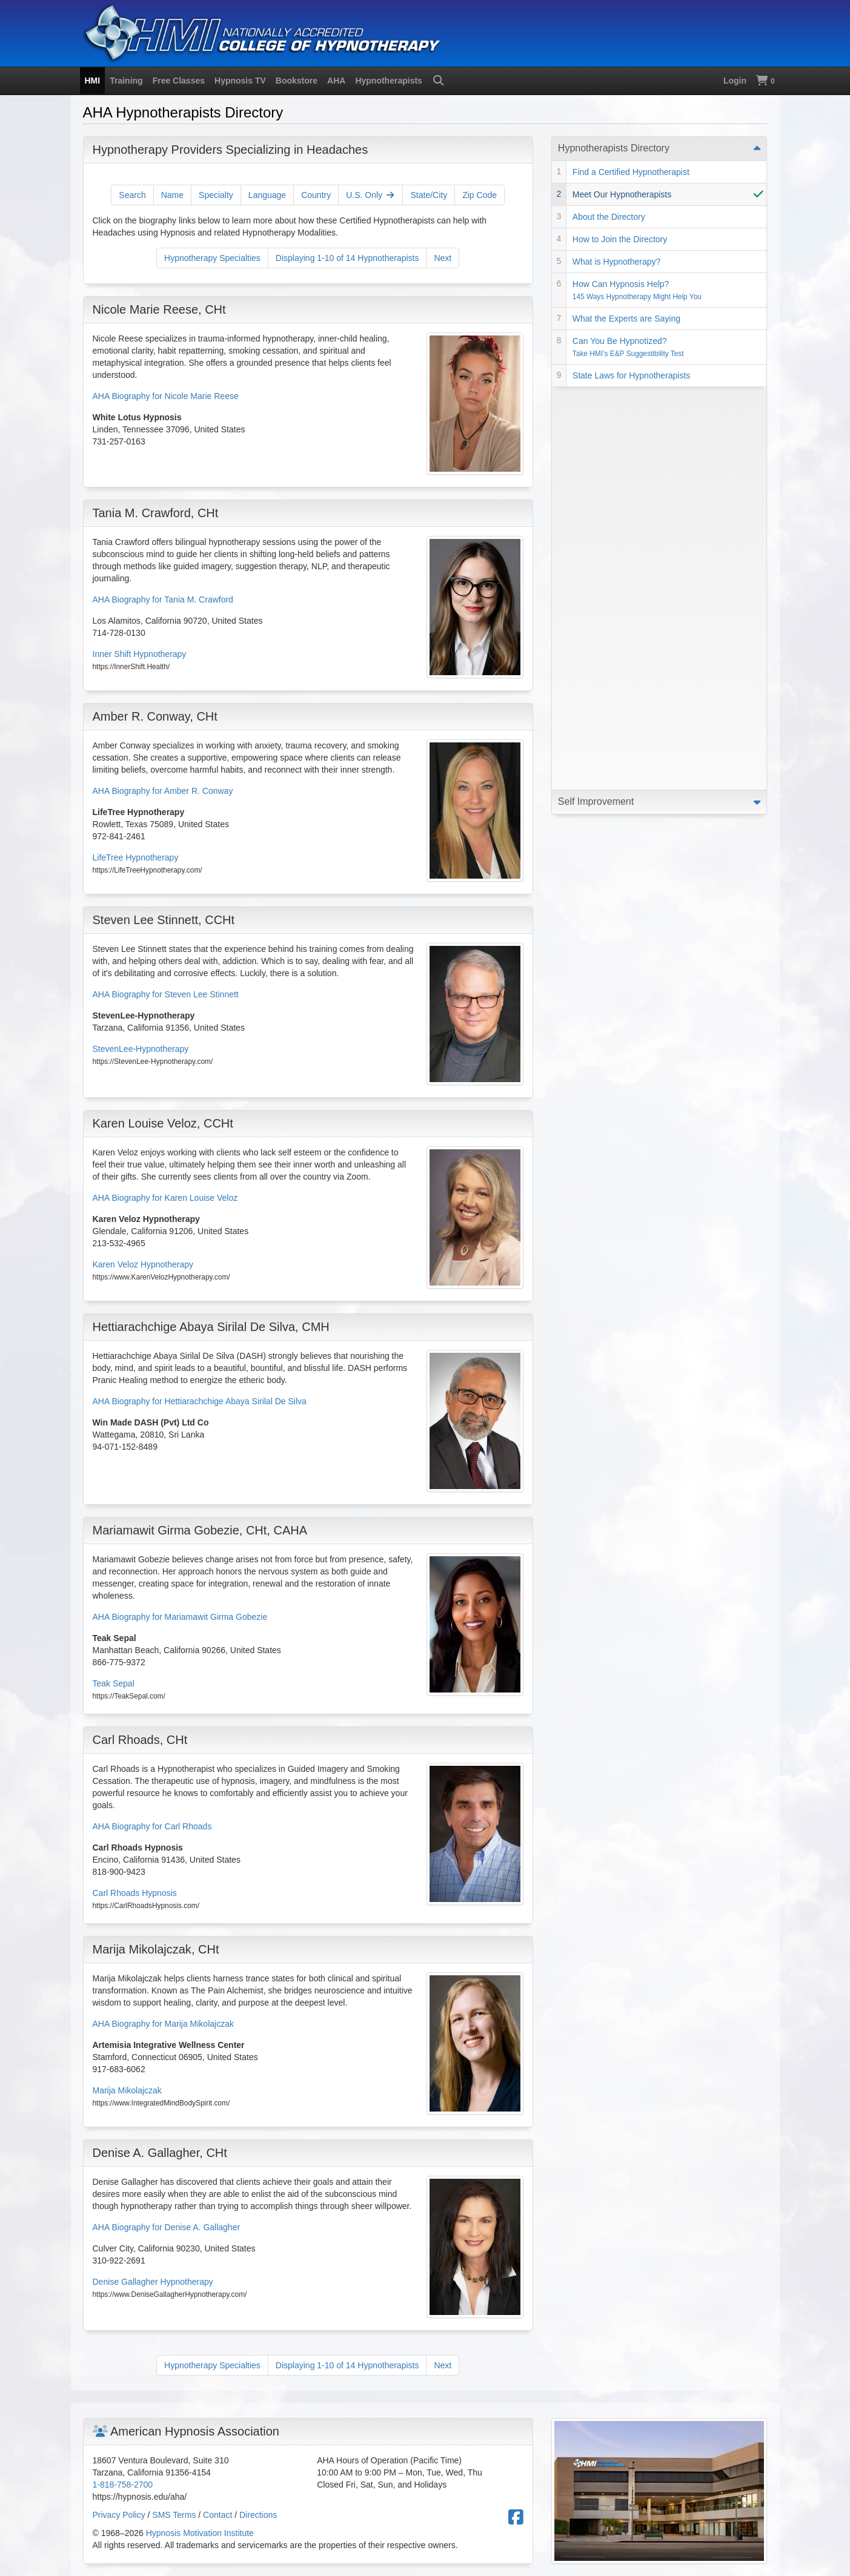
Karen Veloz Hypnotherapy (143, 1264)
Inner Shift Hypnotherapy (140, 654)
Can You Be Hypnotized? (628, 347)
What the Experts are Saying (626, 318)
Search (132, 195)
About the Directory (609, 217)
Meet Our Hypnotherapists (622, 194)
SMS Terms (174, 2515)
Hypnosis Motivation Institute (200, 2533)
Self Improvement (596, 398)
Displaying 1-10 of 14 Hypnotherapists (347, 258)
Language (267, 195)
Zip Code (479, 195)
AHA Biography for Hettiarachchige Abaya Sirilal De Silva (200, 1401)
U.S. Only (370, 195)
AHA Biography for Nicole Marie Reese (166, 396)
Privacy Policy (119, 2515)
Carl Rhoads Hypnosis (135, 1893)
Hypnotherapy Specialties (212, 258)
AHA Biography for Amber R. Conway (163, 791)
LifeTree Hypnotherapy (136, 857)
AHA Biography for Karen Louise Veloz (165, 1198)
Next (442, 258)
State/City (428, 195)
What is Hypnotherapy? (617, 261)
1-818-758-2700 (123, 2484)
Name (172, 195)
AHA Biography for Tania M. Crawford (163, 599)
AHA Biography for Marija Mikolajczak (163, 2024)
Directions (258, 2515)
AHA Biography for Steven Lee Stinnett (166, 994)
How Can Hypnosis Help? (637, 290)
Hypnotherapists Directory (613, 148)
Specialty (216, 195)
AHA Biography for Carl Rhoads (152, 1826)
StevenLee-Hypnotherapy (141, 1049)
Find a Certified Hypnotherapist (631, 172)
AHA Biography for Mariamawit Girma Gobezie (180, 1617)
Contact (217, 2515)
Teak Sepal (113, 1683)
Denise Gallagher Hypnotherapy (153, 2282)
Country (316, 195)
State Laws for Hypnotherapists (632, 375)
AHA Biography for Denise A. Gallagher (167, 2227)
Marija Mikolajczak (127, 2090)
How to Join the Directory (620, 239)
